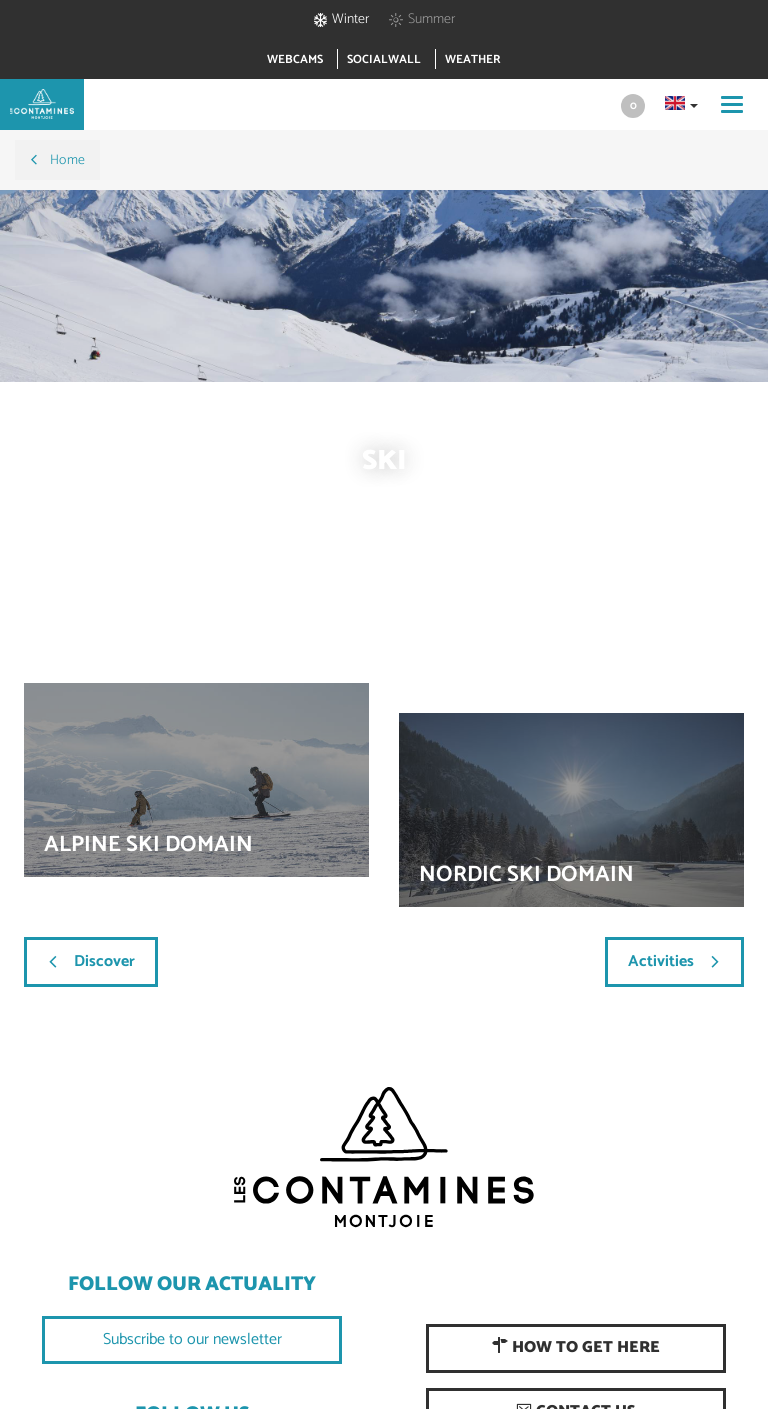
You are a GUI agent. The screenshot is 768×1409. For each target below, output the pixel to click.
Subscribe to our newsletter (192, 1339)
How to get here (576, 1347)
